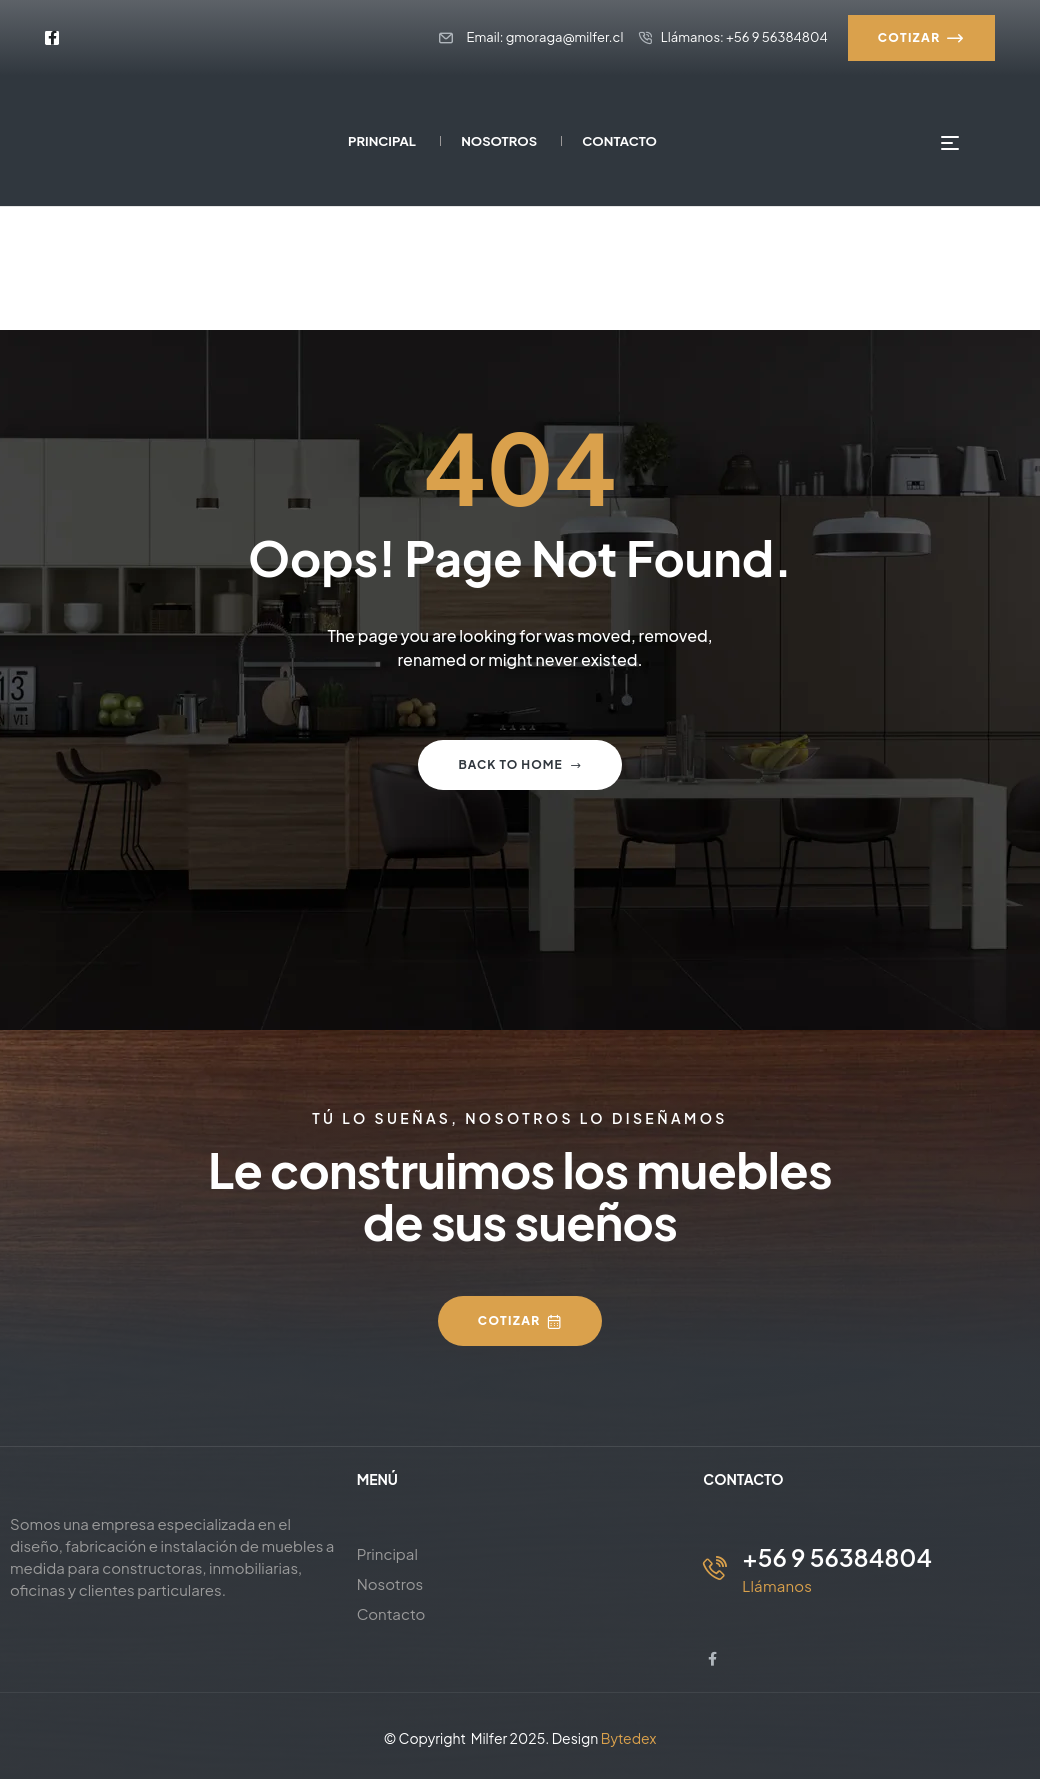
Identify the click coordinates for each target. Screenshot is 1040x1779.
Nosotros (390, 1583)
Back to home (519, 764)
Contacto (391, 1613)
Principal (387, 1553)
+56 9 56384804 (837, 1557)
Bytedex (629, 1738)
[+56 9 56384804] (715, 1568)
